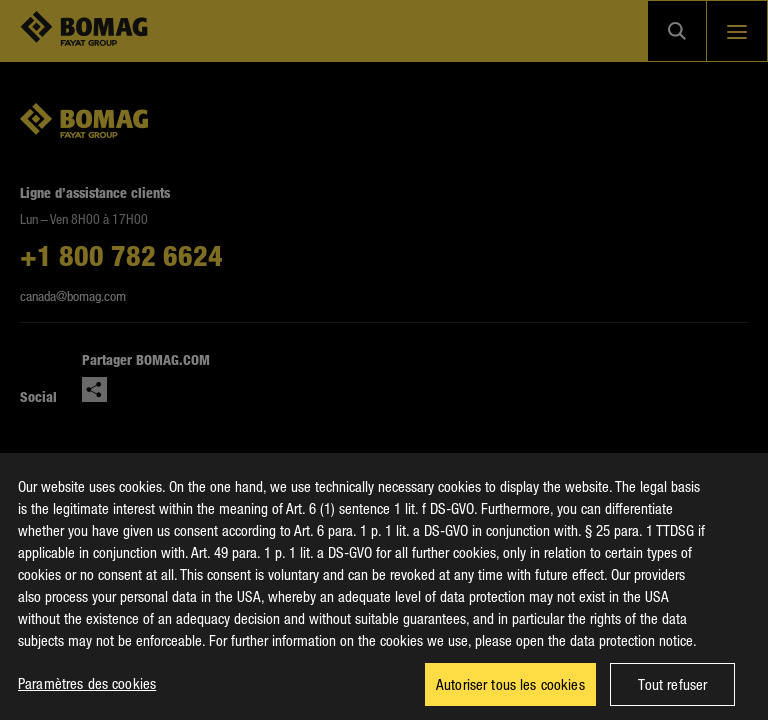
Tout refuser (672, 691)
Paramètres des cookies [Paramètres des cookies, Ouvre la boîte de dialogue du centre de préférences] (87, 690)
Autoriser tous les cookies (510, 691)
